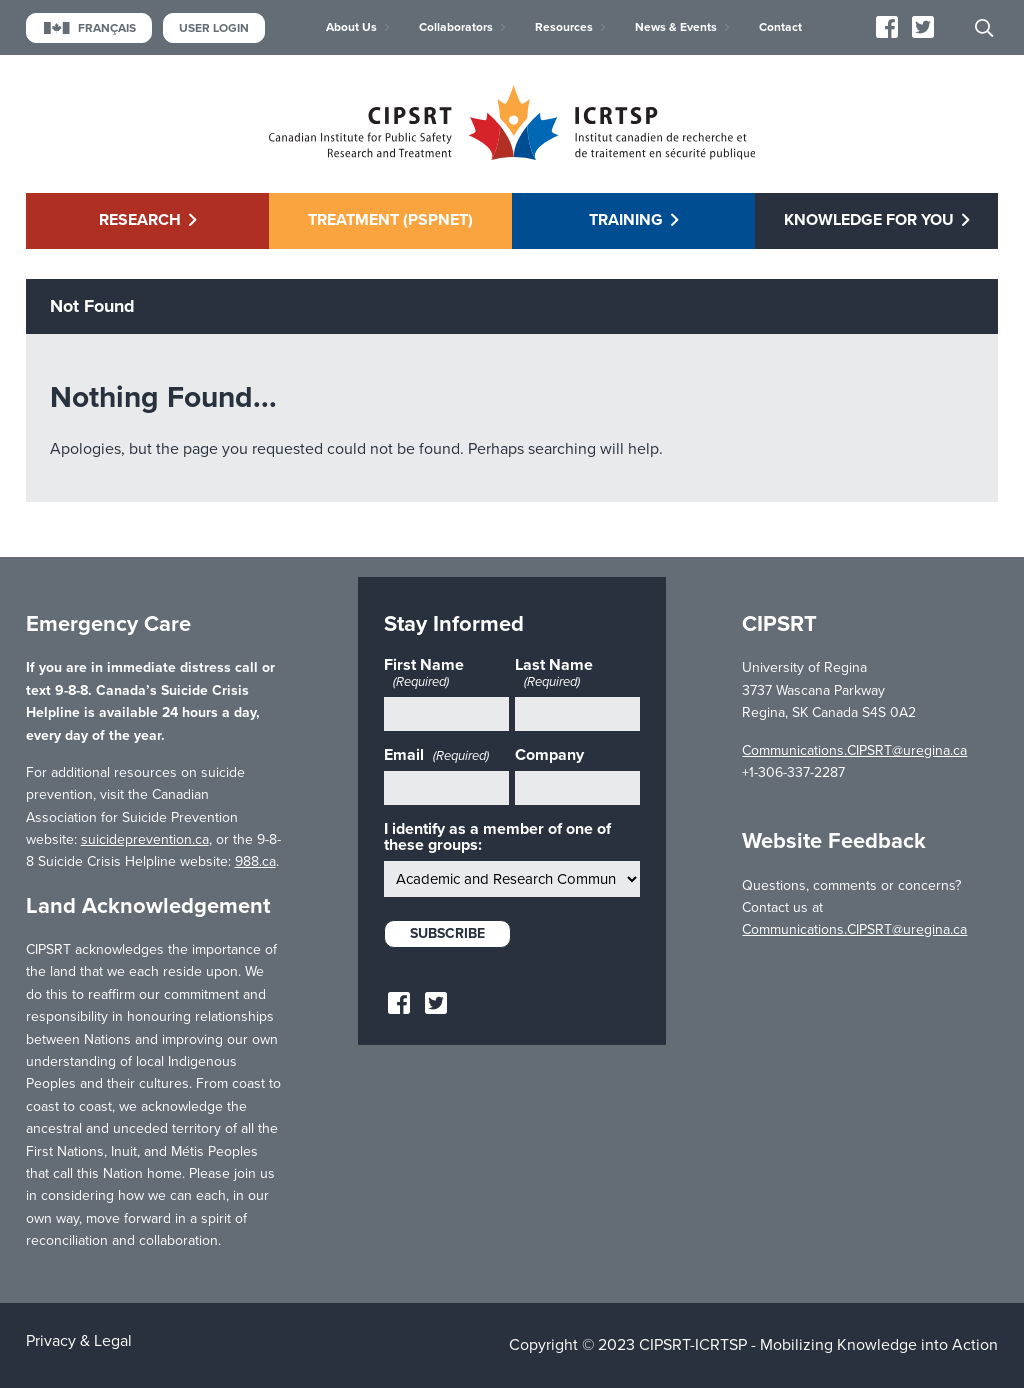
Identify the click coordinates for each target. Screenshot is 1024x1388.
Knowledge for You (869, 220)
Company (549, 755)
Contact (780, 27)
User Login (214, 28)
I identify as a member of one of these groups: (497, 837)
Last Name (554, 673)
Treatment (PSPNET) (390, 220)
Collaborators (456, 27)
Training (626, 220)
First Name (424, 673)
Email (436, 755)
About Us (351, 27)
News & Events (676, 27)
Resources (564, 27)
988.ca (255, 861)
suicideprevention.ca (145, 839)
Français (89, 28)
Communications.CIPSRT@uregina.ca (854, 750)
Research (140, 220)
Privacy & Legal (79, 1341)
